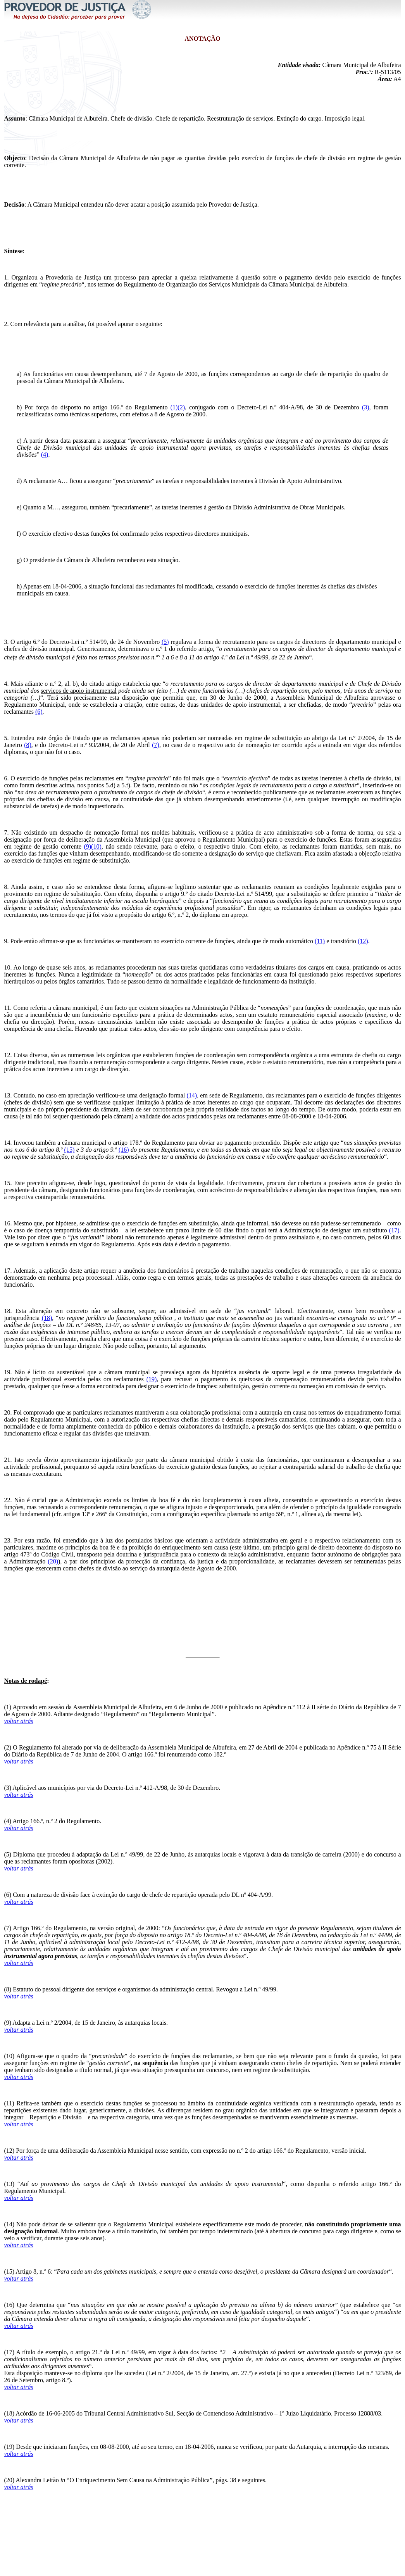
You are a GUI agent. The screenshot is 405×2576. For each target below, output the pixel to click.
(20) (53, 1561)
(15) (69, 1149)
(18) (47, 1318)
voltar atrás (18, 1721)
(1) (174, 407)
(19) (151, 1379)
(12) (363, 941)
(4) (44, 454)
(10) (9, 2056)
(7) (155, 745)
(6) (39, 711)
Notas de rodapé (25, 1680)
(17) (394, 1230)
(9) (8, 2022)
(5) (165, 641)
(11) (320, 941)
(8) (27, 745)
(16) (124, 1149)
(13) (9, 2184)
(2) (181, 407)
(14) (191, 1095)
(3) (365, 407)
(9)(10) (92, 846)
